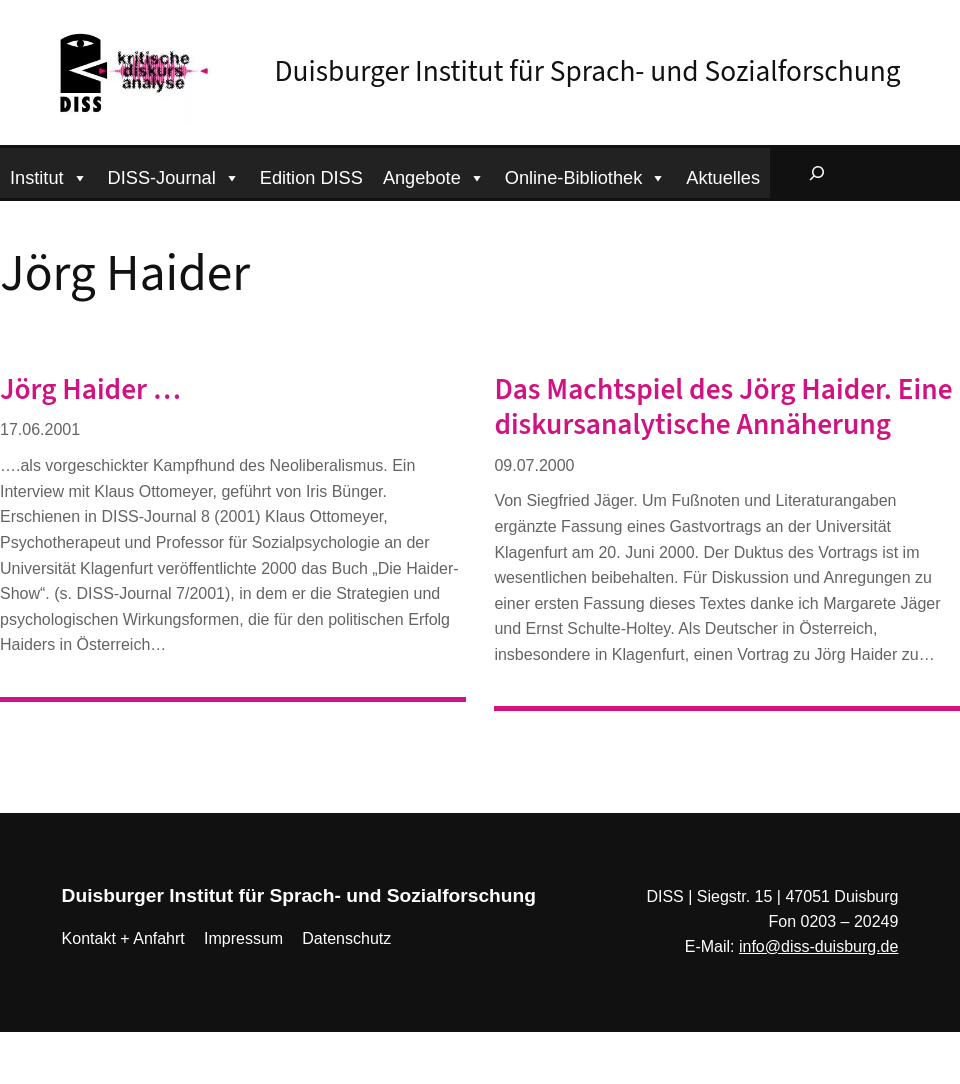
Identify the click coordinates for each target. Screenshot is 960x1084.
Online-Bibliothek (586, 175)
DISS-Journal (174, 175)
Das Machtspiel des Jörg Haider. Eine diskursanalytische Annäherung (723, 408)
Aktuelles (723, 178)
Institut (49, 175)
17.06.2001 (40, 429)
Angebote (434, 175)
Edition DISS (311, 178)
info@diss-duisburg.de (818, 946)
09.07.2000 (534, 465)
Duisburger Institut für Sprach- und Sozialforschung (588, 72)
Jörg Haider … (90, 390)
